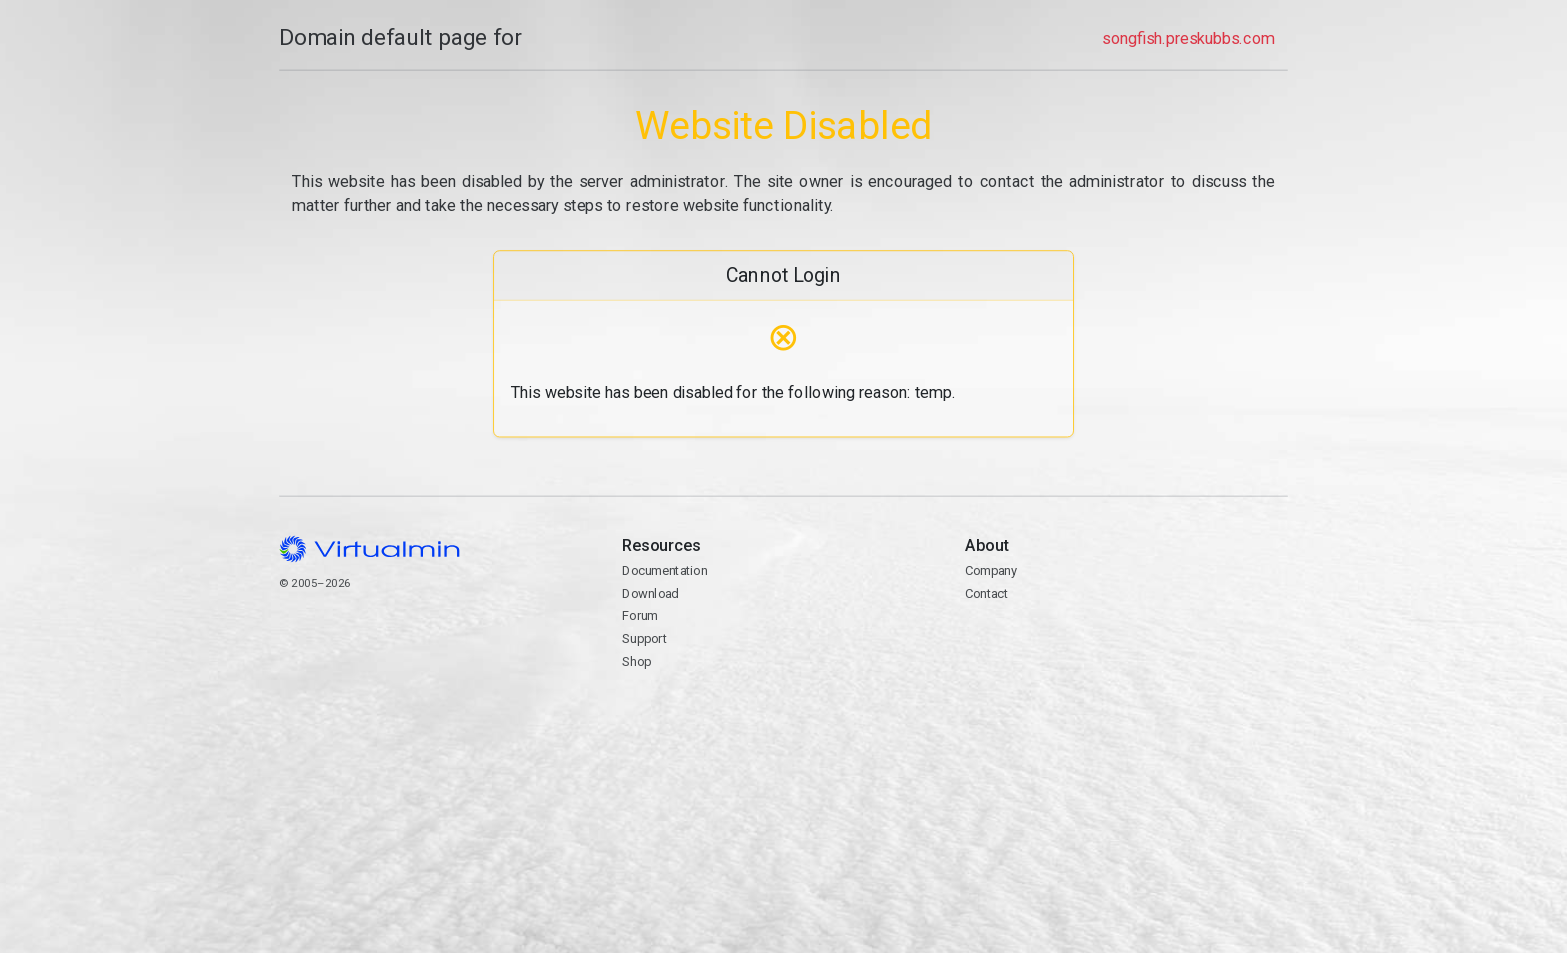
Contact (986, 593)
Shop (636, 661)
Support (644, 638)
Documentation (664, 570)
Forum (640, 615)
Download (650, 593)
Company (991, 570)
